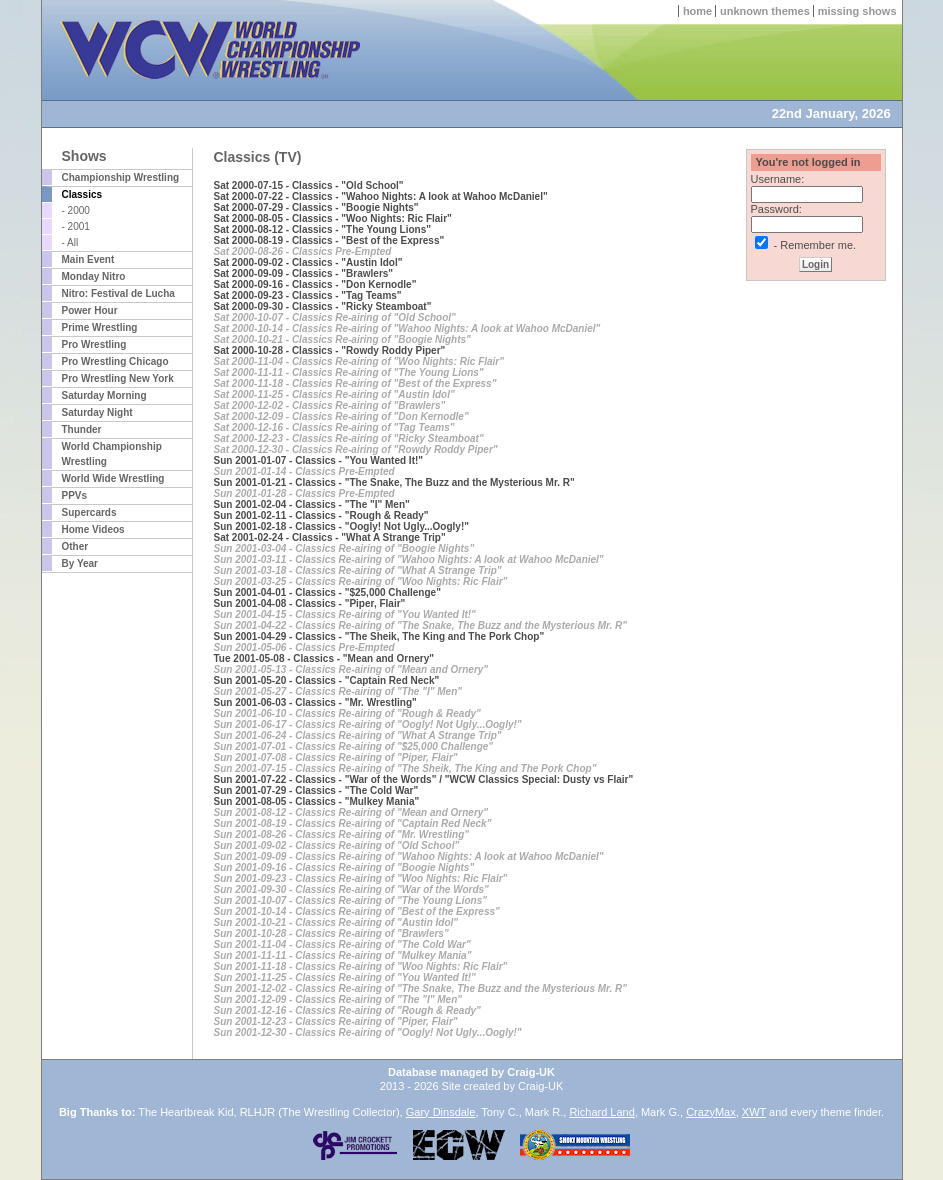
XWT (754, 1112)
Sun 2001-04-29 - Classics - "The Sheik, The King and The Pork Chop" (379, 636)
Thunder (82, 429)
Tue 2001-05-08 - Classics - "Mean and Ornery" (324, 658)
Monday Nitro (94, 276)
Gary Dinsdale (441, 1112)
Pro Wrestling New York (118, 378)
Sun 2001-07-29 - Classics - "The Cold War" (316, 790)
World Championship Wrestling (112, 454)
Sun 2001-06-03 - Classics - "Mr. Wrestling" (315, 702)
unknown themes (765, 11)
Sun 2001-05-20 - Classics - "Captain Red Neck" (327, 680)
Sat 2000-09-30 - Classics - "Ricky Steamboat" (323, 306)
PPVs (75, 495)
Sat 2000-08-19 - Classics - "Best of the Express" (329, 240)
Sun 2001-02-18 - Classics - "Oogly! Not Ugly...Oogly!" (341, 526)
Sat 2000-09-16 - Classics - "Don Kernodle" (315, 284)
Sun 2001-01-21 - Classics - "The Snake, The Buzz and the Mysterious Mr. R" (394, 482)
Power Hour (90, 310)
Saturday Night (97, 412)
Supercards (89, 512)
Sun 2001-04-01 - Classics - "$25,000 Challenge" (327, 592)
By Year (80, 563)
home (697, 11)
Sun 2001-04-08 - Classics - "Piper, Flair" (310, 603)
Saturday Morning (104, 395)
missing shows (857, 11)
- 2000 (76, 210)
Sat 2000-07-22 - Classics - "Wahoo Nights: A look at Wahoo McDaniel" (381, 196)
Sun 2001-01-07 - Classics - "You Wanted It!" (319, 460)
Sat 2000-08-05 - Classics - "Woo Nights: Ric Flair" (333, 218)
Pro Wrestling (94, 344)
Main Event (88, 259)
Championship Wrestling (121, 177)
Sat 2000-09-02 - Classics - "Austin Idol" (308, 262)
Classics (82, 194)
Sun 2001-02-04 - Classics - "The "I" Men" (312, 504)
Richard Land (601, 1112)
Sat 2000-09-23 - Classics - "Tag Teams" (308, 295)
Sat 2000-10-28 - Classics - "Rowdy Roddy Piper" (330, 350)
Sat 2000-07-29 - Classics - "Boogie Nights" (316, 207)
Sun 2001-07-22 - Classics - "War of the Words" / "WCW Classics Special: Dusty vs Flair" (424, 779)
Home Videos (93, 529)
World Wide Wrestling (113, 478)
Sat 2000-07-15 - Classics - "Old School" (309, 185)
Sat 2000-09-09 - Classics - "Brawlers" (304, 273)
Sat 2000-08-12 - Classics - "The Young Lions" (323, 229)
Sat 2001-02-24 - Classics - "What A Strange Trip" (330, 537)
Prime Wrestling (100, 327)
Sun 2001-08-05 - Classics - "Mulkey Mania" (317, 801)
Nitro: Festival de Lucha (118, 293)
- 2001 (76, 226)
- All (70, 242)
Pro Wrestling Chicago (115, 361)
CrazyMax (711, 1112)
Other (75, 546)
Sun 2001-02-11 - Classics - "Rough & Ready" (321, 515)
